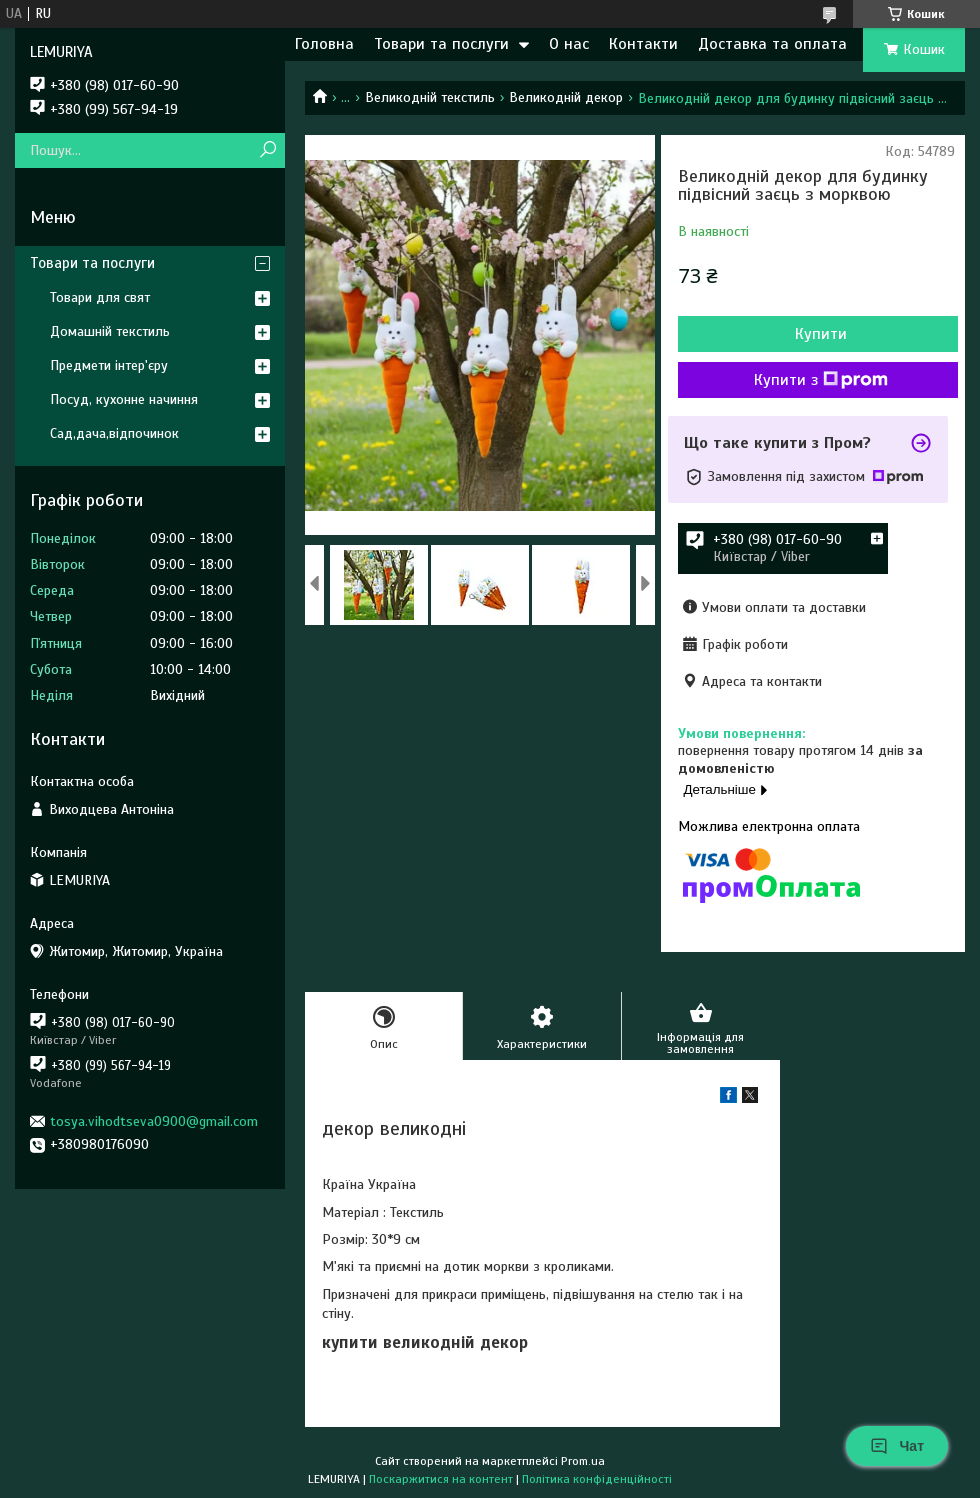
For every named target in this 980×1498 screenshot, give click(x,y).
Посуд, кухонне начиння (124, 399)
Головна (324, 44)
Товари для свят (100, 297)
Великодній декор (566, 97)
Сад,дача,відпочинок (114, 433)
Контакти (643, 44)
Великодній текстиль (430, 97)
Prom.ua (583, 1461)
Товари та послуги (441, 44)
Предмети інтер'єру (109, 365)
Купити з (821, 380)
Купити (821, 334)
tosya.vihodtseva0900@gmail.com (154, 1121)
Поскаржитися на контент (441, 1479)
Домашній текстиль (110, 331)
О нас (569, 44)
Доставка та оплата (772, 44)
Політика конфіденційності (597, 1479)
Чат (897, 1446)
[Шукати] (267, 150)
